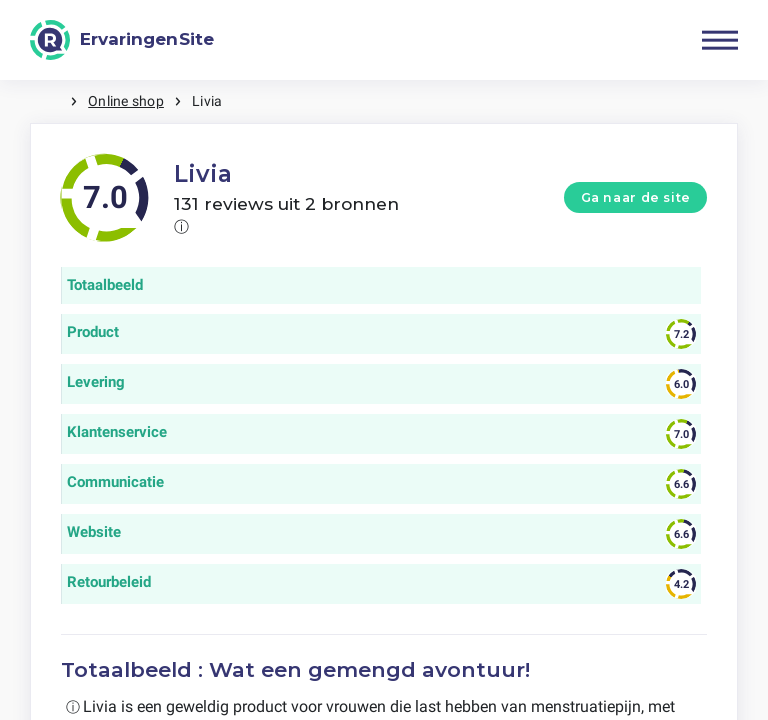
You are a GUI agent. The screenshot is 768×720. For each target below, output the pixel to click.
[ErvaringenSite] (122, 40)
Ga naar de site (636, 197)
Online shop (126, 101)
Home (50, 101)
